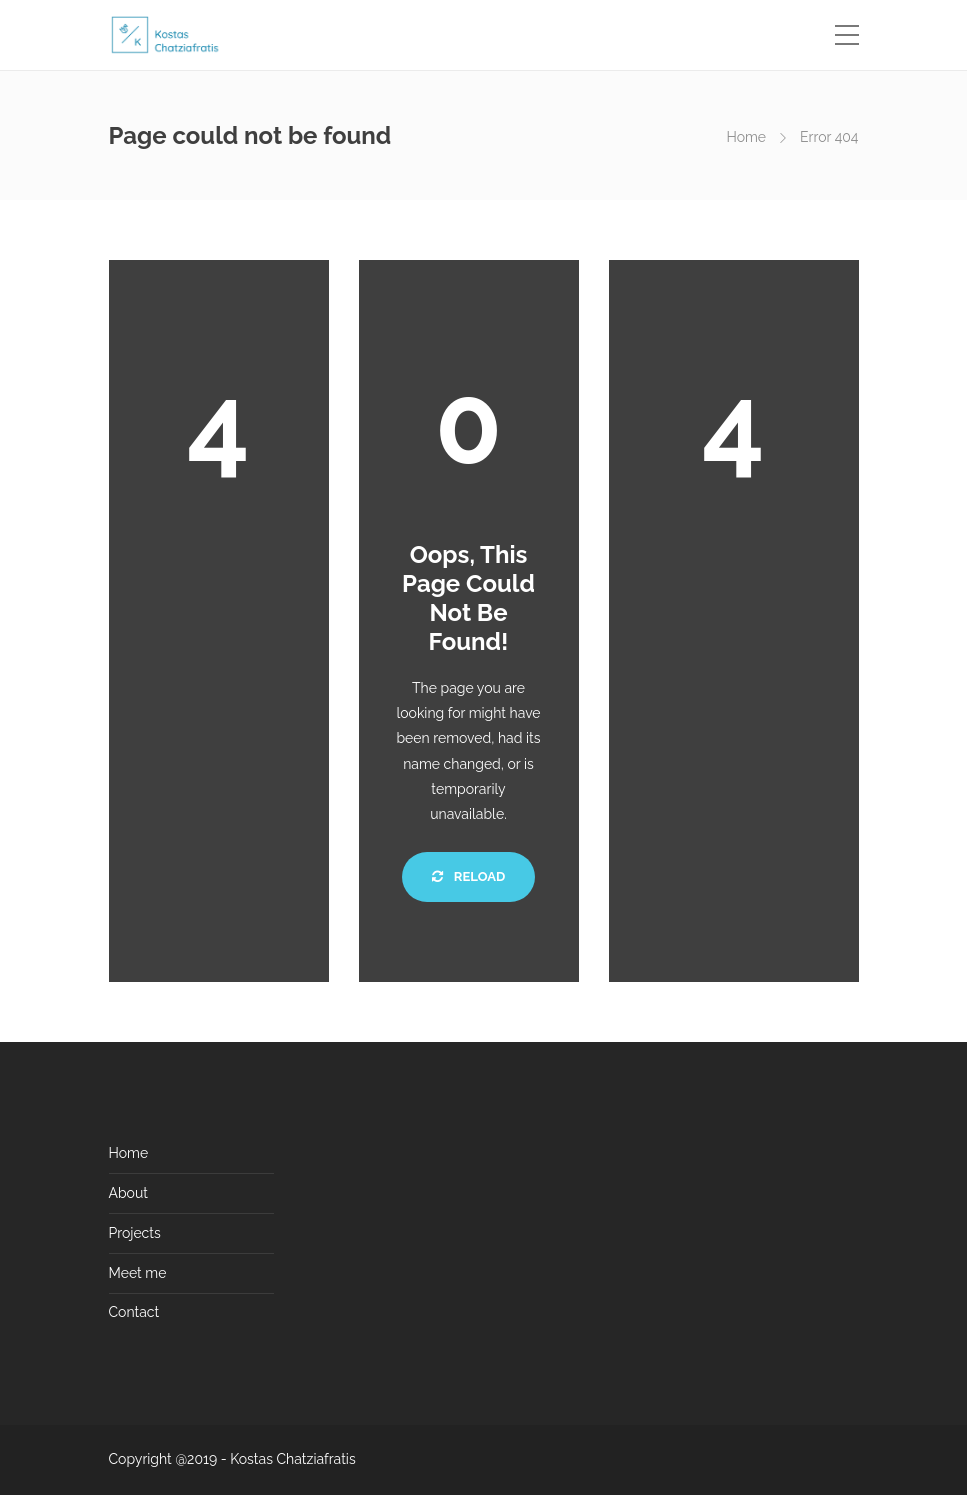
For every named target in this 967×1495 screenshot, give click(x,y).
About (128, 1193)
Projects (135, 1233)
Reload (468, 876)
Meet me (138, 1273)
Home (746, 137)
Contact (134, 1312)
